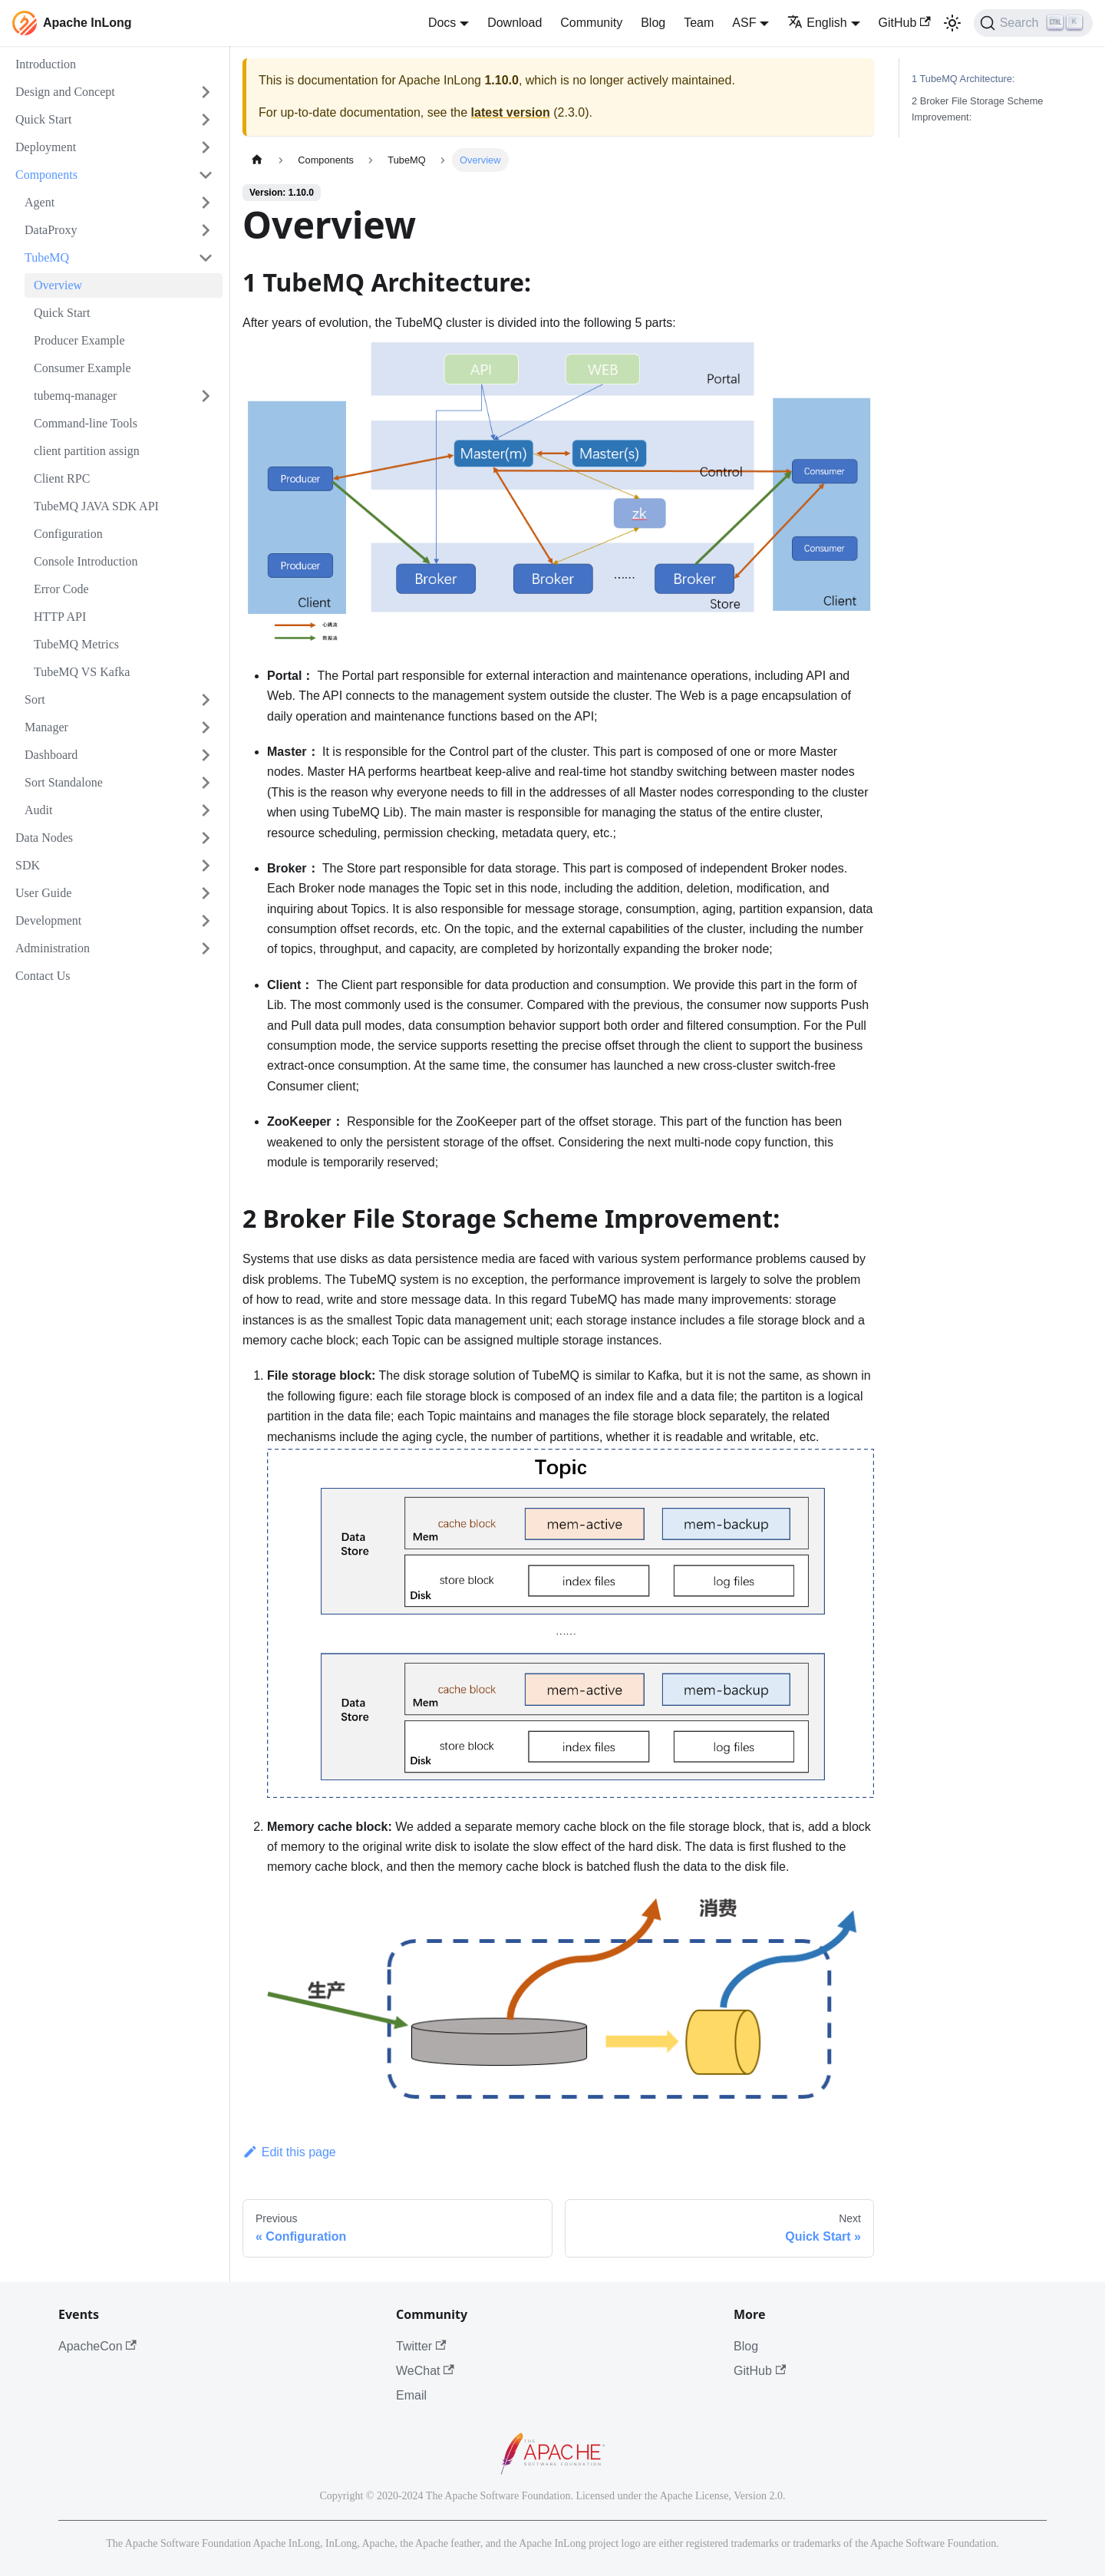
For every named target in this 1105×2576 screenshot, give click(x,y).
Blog (653, 22)
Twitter (421, 2346)
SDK (27, 865)
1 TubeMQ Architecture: (963, 78)
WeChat (425, 2370)
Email (411, 2395)
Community (591, 22)
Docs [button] (442, 22)
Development (48, 920)
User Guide (43, 892)
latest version (510, 112)
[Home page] (257, 160)
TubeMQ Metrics (76, 644)
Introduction (45, 64)
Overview (58, 285)
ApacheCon (97, 2346)
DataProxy (51, 229)
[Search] (1033, 23)
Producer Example (79, 340)
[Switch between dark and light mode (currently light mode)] (952, 23)
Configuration (68, 533)
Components (46, 174)
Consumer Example (82, 367)
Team (699, 22)
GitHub (905, 22)
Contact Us (43, 975)
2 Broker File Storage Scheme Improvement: (977, 109)
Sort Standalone (64, 782)
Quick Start (43, 119)
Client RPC (62, 478)
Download (514, 22)
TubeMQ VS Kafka (82, 671)
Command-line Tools (85, 423)
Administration (52, 948)
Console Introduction (86, 561)
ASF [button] (744, 22)
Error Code (61, 588)
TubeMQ (47, 257)
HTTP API (60, 616)
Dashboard (51, 754)
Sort (35, 699)
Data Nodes (44, 837)
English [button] (816, 22)
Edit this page (289, 2152)
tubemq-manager (75, 395)
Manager (46, 727)
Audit (38, 809)
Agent (39, 202)
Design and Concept (65, 91)
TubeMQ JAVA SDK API (96, 506)
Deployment (45, 146)
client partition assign (87, 450)
